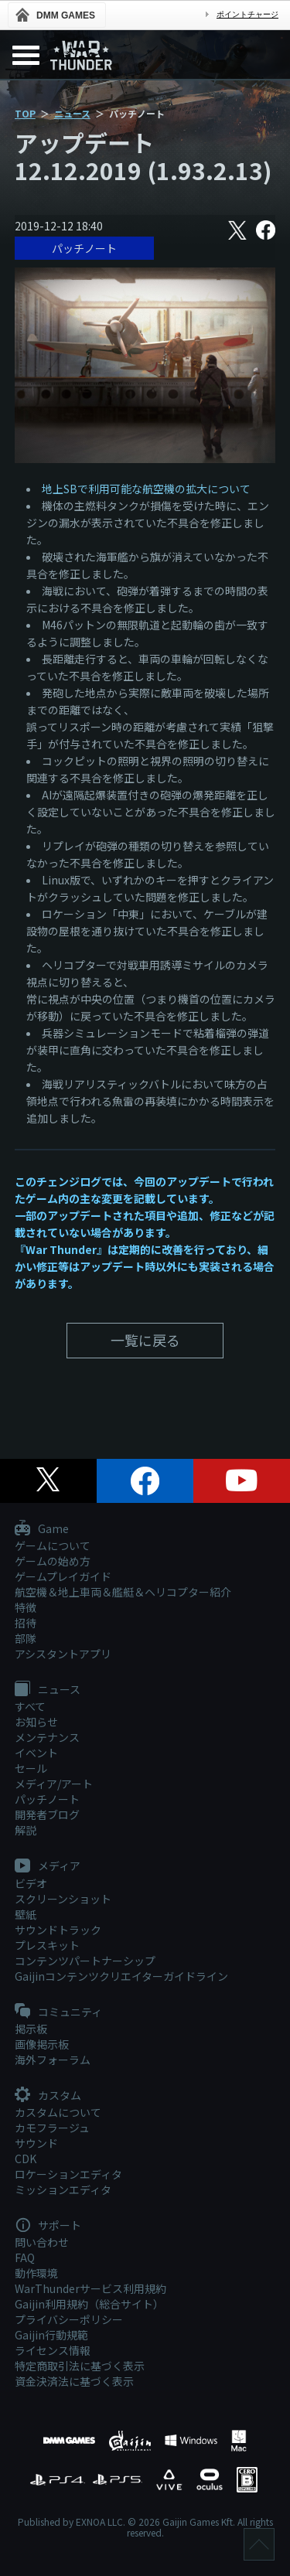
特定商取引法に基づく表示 (80, 2365)
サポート (48, 2226)
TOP (25, 113)
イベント (36, 1752)
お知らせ (36, 1721)
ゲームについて (52, 1545)
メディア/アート (54, 1783)
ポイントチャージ (247, 14)
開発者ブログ (47, 1814)
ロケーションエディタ (68, 2174)
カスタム (48, 2096)
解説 (25, 1830)
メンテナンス (47, 1737)
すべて (30, 1706)
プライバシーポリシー (69, 2319)
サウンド (36, 2143)
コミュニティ (58, 2012)
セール (31, 1768)
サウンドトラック (58, 1929)
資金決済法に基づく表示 (74, 2381)
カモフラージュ (52, 2127)
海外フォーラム (52, 2059)
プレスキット (47, 1945)
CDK (25, 2158)
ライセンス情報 (52, 2350)
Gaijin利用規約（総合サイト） (89, 2303)
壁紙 (25, 1914)
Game (42, 1529)
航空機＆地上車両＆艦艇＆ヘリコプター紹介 (123, 1591)
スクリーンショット (63, 1898)
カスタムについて (58, 2112)
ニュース (72, 113)
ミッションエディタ (63, 2189)
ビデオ (31, 1883)
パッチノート (84, 248)
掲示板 (31, 2028)
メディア (47, 1866)
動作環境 (36, 2273)
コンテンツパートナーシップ (85, 1960)
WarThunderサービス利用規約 (90, 2288)
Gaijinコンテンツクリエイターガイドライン (121, 1976)
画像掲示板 (42, 2044)
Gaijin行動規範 (51, 2334)
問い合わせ (42, 2242)
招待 (25, 1622)
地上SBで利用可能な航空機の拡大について (146, 488)
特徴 (25, 1607)
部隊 (25, 1638)
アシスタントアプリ (63, 1653)
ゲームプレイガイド (63, 1576)
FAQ (25, 2257)
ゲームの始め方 (52, 1560)
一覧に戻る (145, 1340)
